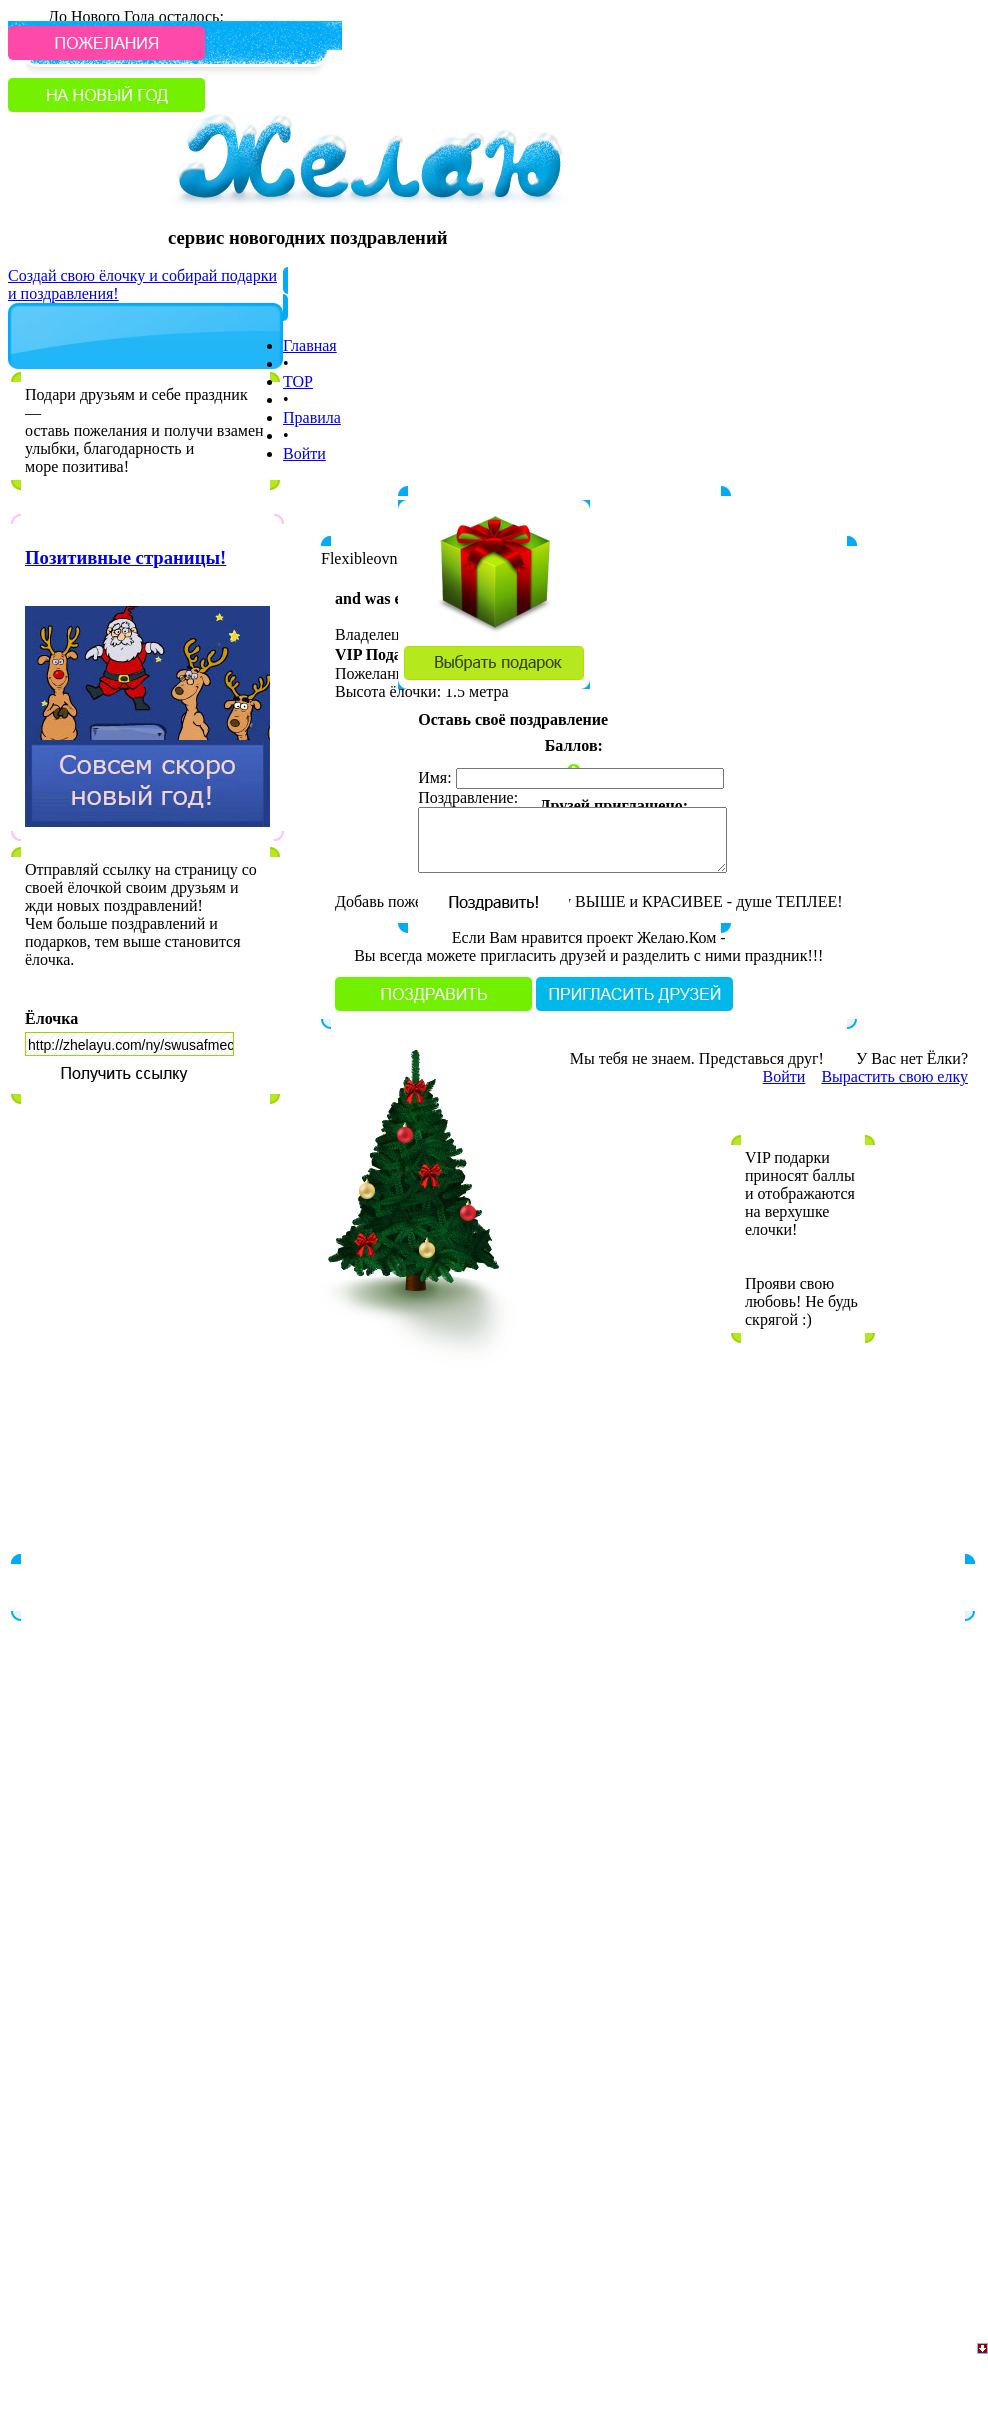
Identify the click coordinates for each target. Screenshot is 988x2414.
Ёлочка (51, 1018)
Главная (310, 345)
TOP (298, 381)
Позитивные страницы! (125, 557)
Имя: (434, 777)
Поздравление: (468, 797)
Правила (312, 417)
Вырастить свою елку (894, 1076)
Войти (304, 453)
